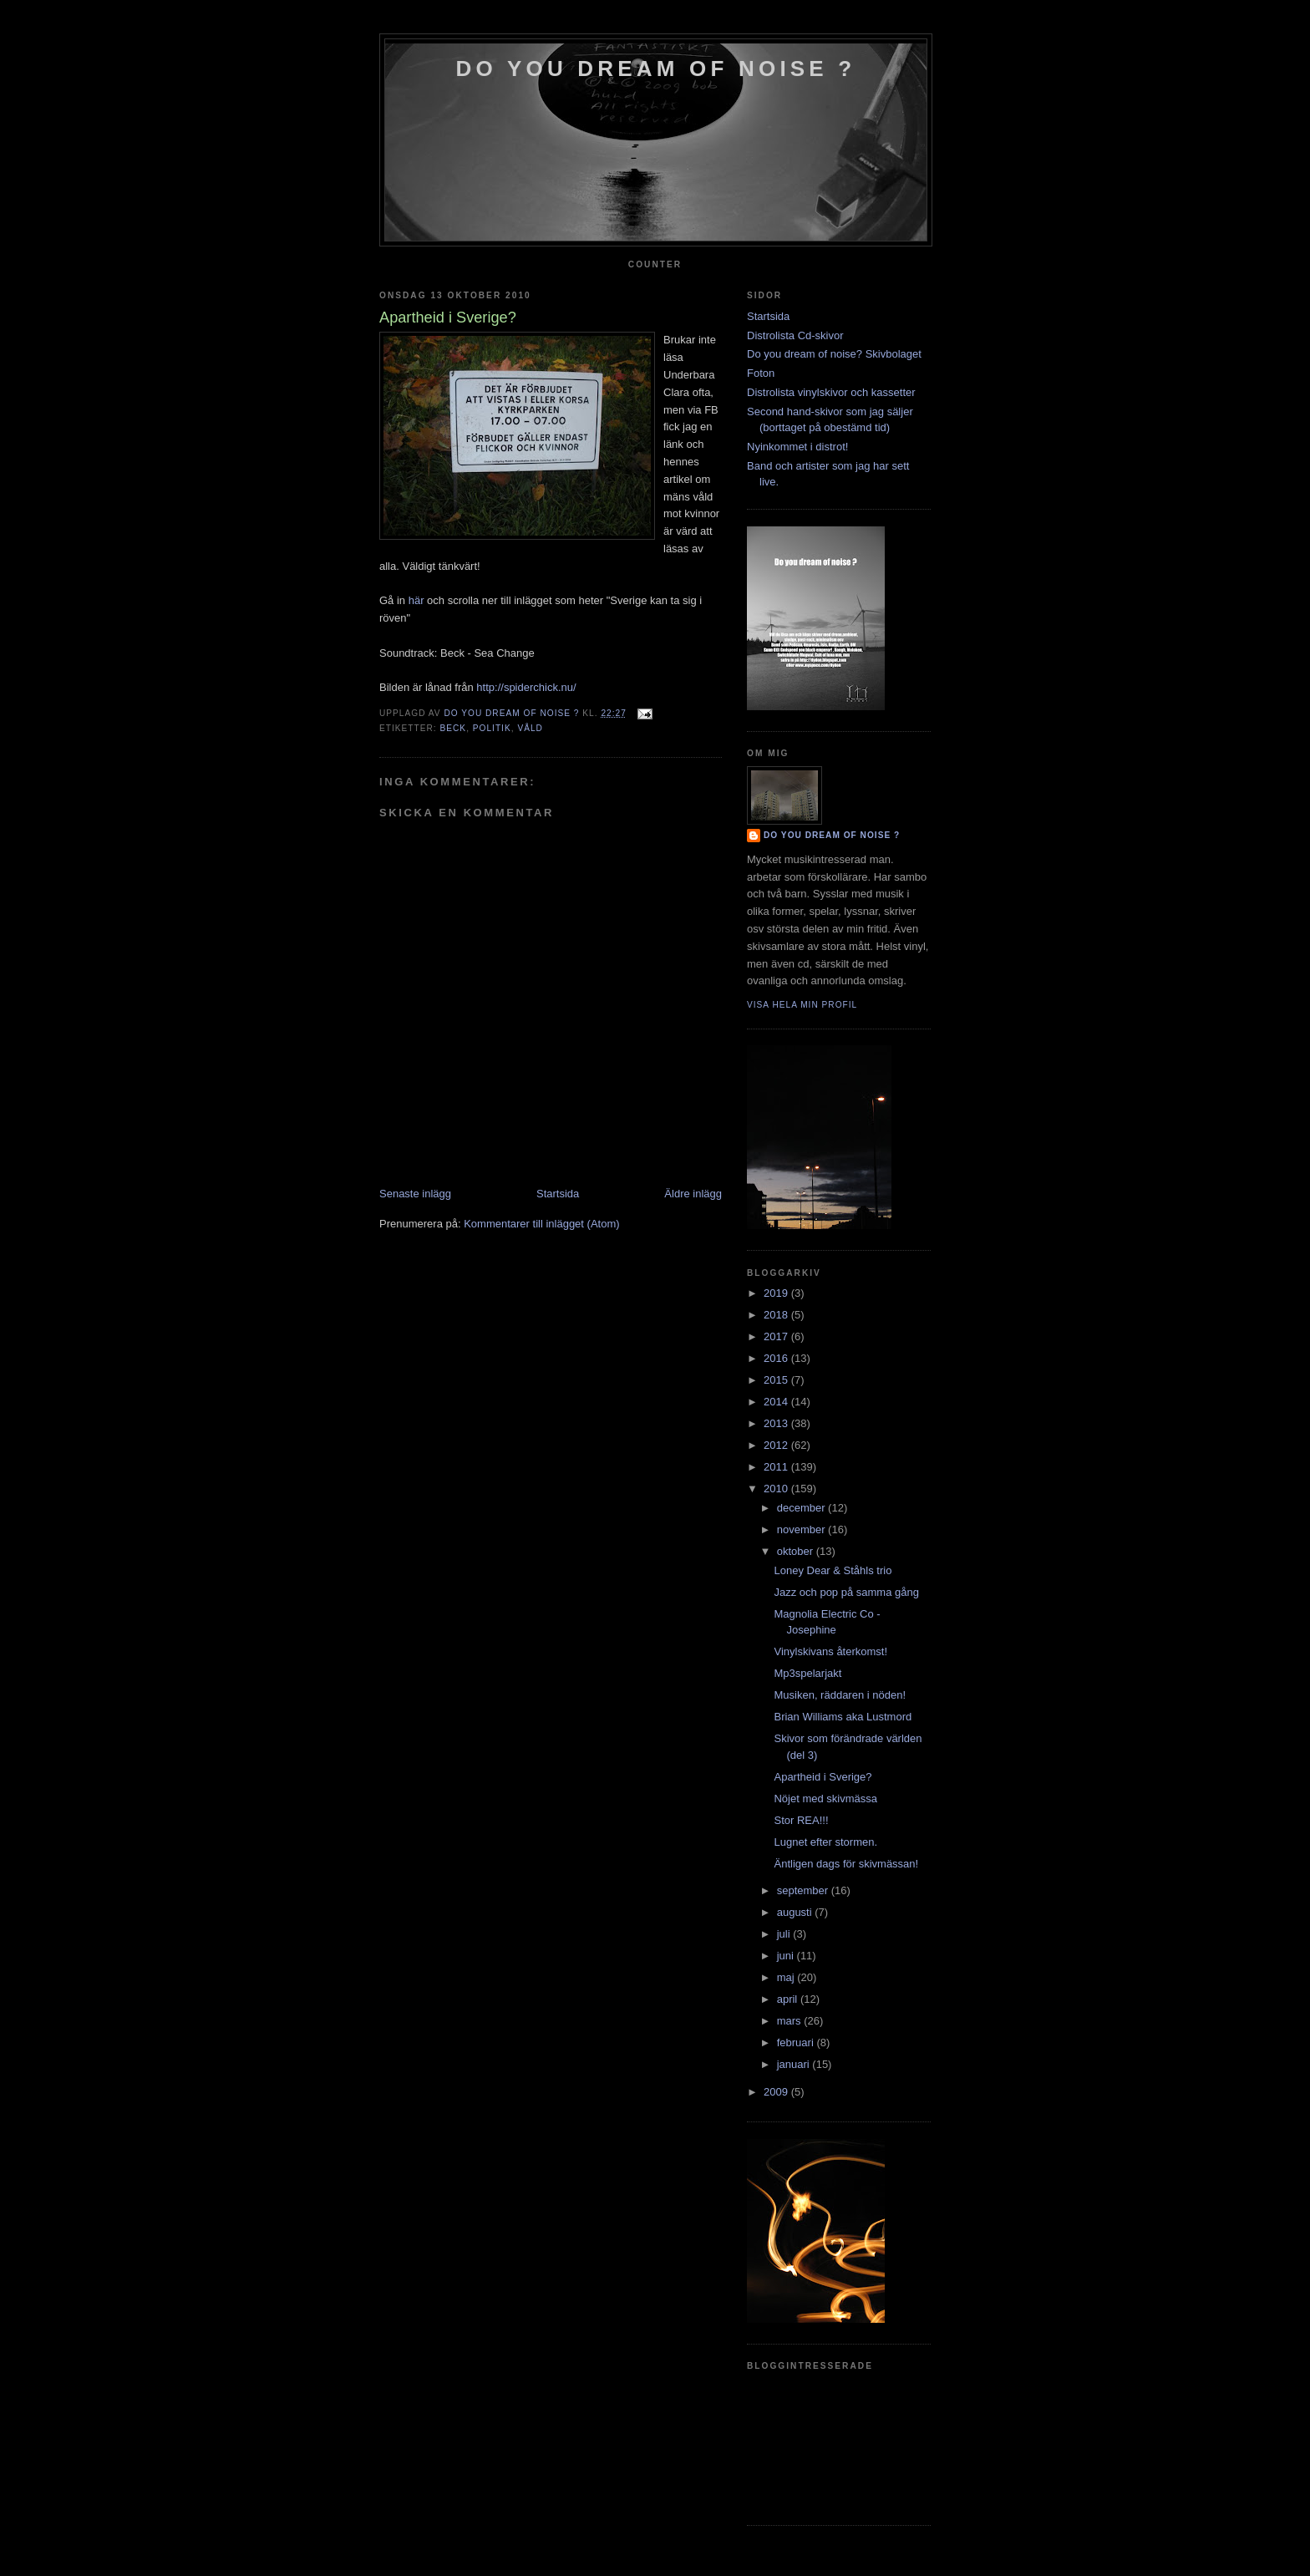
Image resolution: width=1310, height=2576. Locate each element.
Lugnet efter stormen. (825, 1842)
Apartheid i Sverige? (822, 1777)
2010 (777, 1488)
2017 (777, 1336)
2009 (777, 2092)
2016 (777, 1358)
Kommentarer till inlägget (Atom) (541, 1223)
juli (785, 1934)
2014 (777, 1401)
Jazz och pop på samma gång (846, 1592)
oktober (796, 1551)
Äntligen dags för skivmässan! (846, 1863)
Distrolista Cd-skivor (795, 335)
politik (492, 728)
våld (530, 728)
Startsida (557, 1193)
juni (787, 1955)
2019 (777, 1293)
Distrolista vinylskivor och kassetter (831, 392)
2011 (777, 1467)
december (802, 1507)
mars (791, 2021)
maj (787, 1977)
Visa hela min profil (802, 1004)
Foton (760, 373)
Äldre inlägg (693, 1193)
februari (797, 2042)
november (802, 1529)
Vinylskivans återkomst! (830, 1651)
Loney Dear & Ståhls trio (832, 1570)
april (788, 1999)
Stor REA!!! (801, 1820)
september (804, 1890)
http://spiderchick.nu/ (526, 687)
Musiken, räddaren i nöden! (840, 1695)
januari (795, 2064)
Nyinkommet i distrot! (797, 446)
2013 (777, 1423)
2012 (777, 1445)
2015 (777, 1380)
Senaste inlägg (415, 1193)
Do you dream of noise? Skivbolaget (834, 354)
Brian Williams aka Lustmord (842, 1716)
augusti (796, 1912)
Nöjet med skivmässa (825, 1798)
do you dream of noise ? (656, 68)
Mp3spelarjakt (807, 1673)
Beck (452, 728)
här (416, 600)
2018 (777, 1314)
